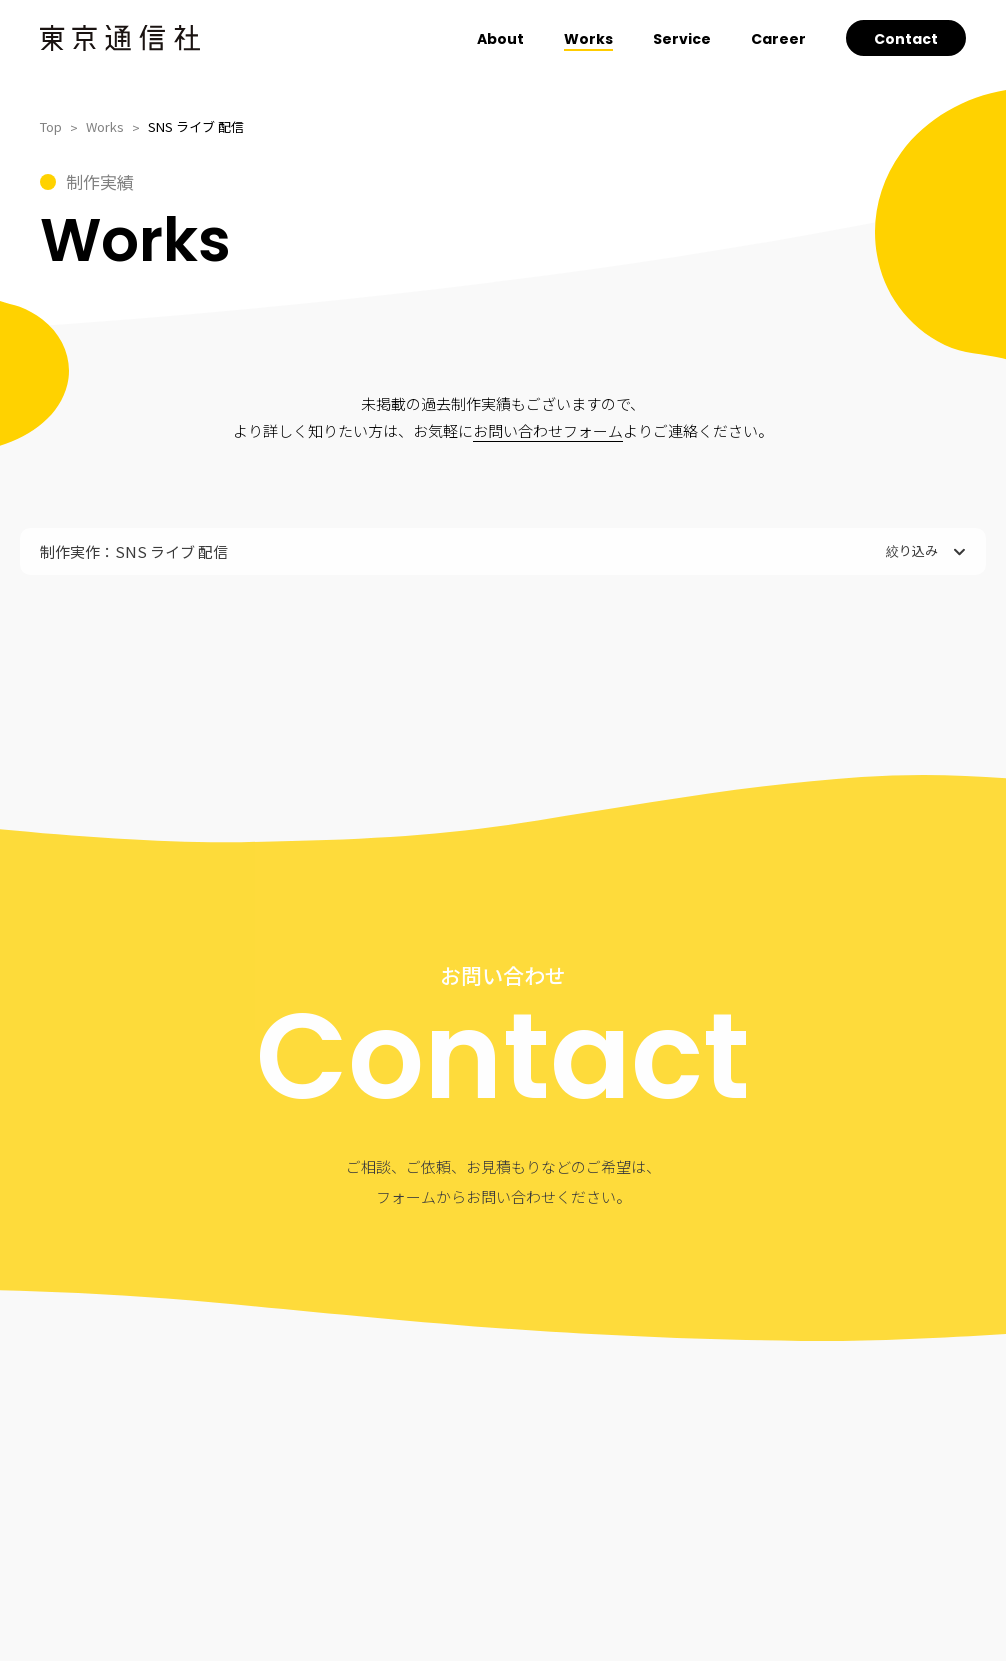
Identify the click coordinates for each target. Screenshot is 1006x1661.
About (500, 39)
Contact (906, 39)
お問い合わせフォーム (548, 430)
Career (778, 39)
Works (588, 39)
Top (51, 126)
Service (682, 39)
